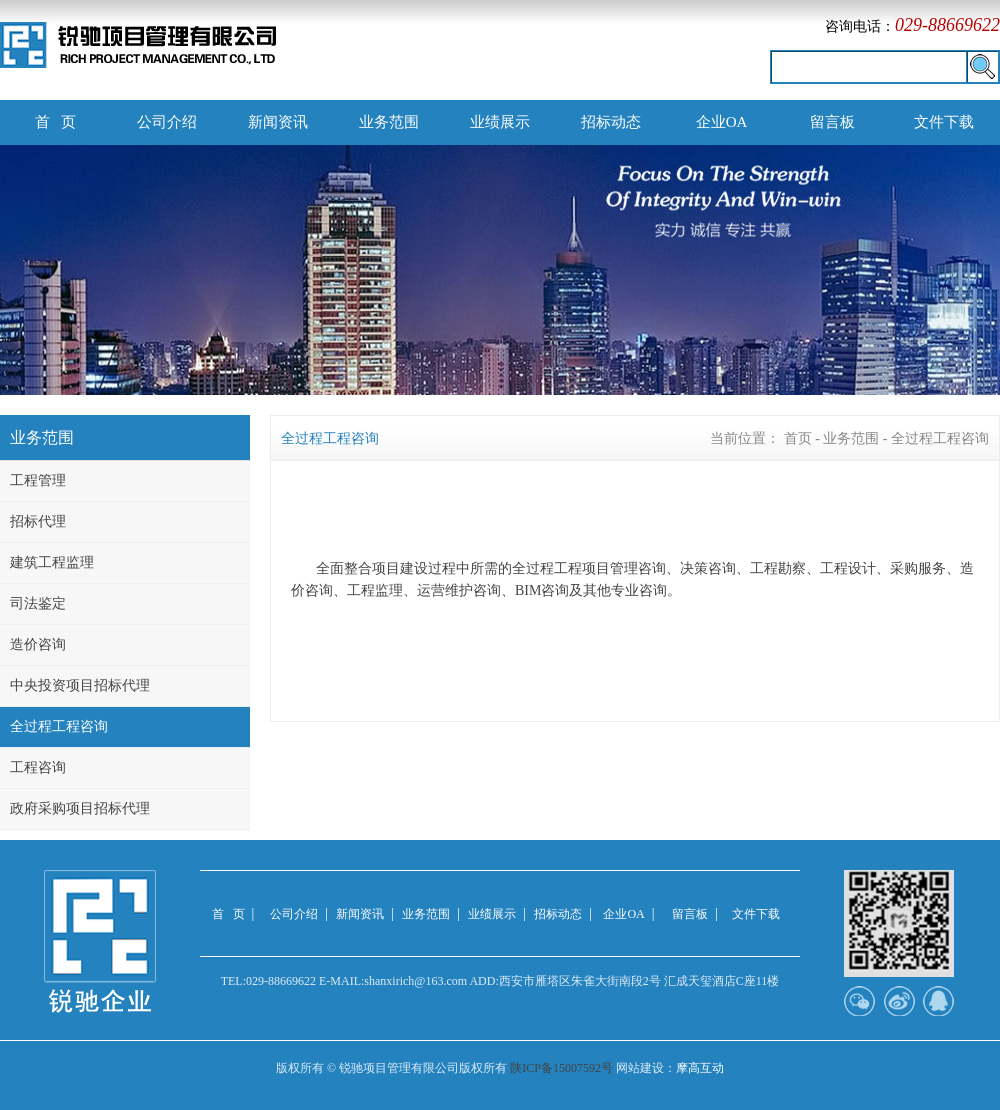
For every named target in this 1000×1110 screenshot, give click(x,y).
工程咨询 (38, 767)
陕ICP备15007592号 (561, 1068)
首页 (798, 438)
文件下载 (944, 122)
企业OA (722, 122)
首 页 (55, 122)
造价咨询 (38, 644)
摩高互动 (700, 1068)
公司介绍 (167, 122)
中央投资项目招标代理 (80, 685)
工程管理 (38, 480)
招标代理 (38, 521)
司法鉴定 (38, 603)
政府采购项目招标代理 (80, 808)
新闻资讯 (278, 122)
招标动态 (611, 122)
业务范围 (389, 122)
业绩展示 (500, 122)
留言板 (832, 122)
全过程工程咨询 (59, 726)
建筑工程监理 (52, 562)
